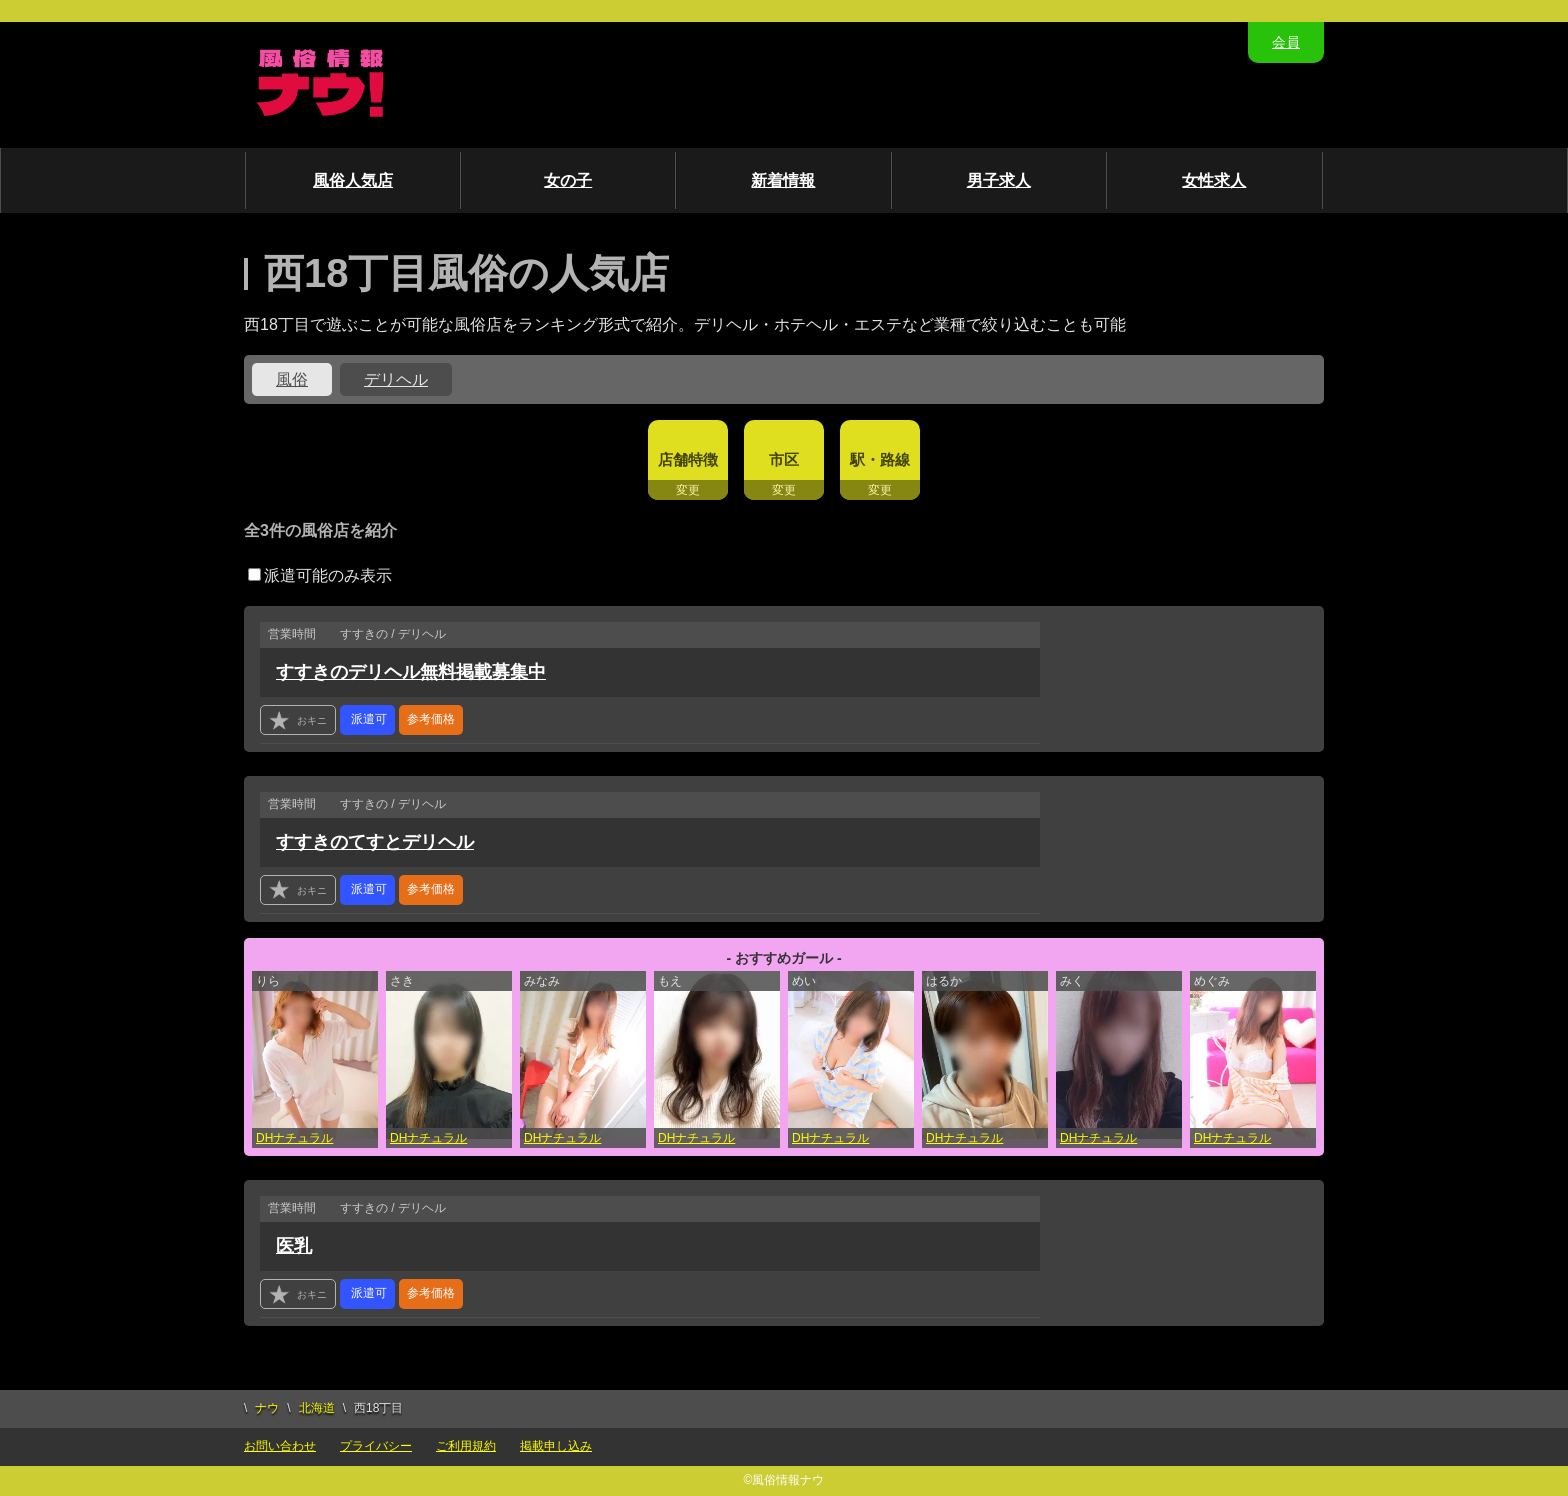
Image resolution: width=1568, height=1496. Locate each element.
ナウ (267, 1408)
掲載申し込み (556, 1446)
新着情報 (783, 180)
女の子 (568, 180)
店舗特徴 (688, 459)
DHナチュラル (294, 1138)
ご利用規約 (466, 1446)
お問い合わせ (280, 1446)
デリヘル (396, 379)
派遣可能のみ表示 (320, 575)
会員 (1286, 42)
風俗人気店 (353, 180)
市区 (784, 459)
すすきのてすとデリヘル (375, 842)
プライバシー (376, 1446)
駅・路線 (880, 459)
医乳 (294, 1246)
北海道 (317, 1408)
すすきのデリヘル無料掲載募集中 (411, 672)
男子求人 (999, 180)
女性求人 (1214, 180)
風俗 (292, 379)
